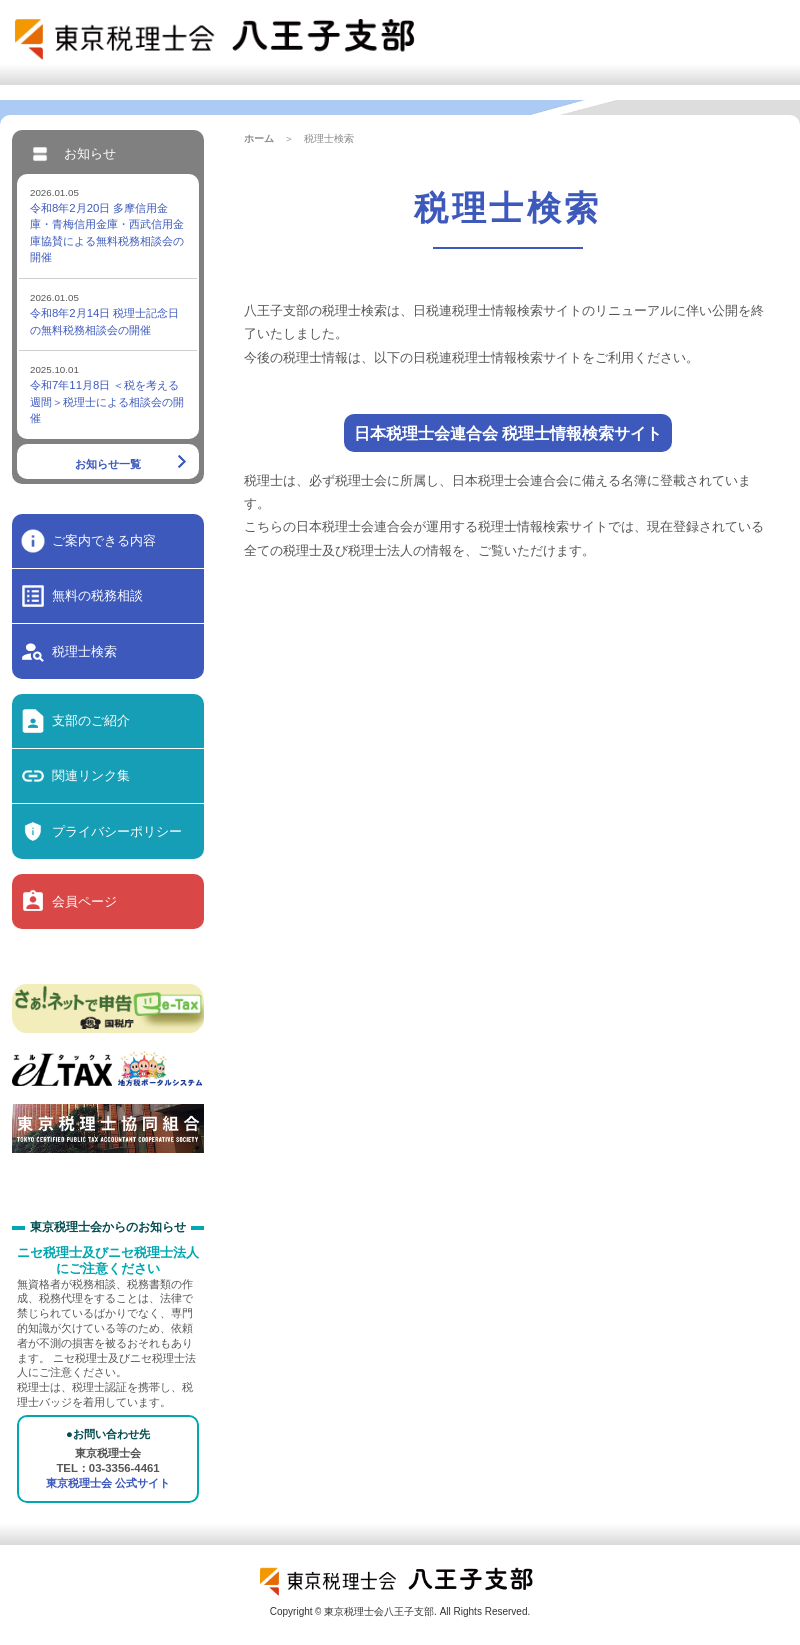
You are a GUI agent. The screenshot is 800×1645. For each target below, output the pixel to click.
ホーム (259, 138)
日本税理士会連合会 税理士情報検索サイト (508, 433)
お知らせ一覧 (108, 464)
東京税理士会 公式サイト (108, 1483)
